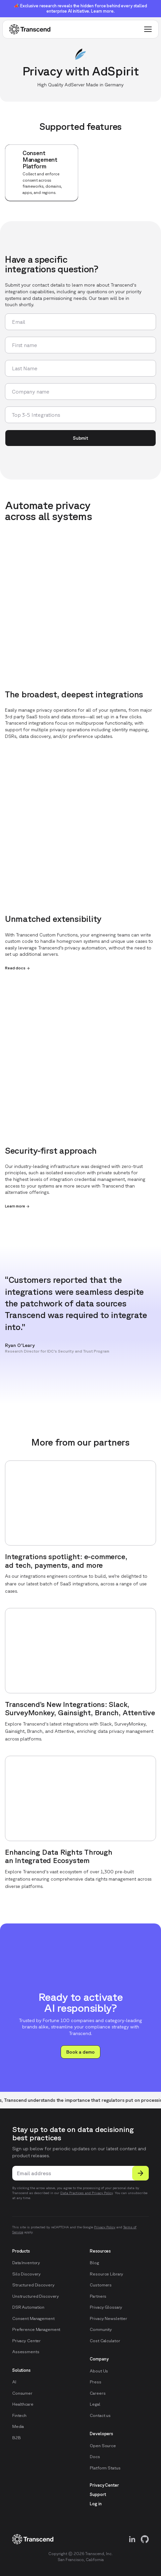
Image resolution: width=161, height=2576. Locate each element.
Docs (95, 2456)
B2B (16, 2437)
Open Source (103, 2445)
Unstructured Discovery (35, 2296)
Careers (97, 2393)
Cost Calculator (105, 2340)
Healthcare (22, 2404)
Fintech (19, 2415)
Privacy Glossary (106, 2307)
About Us (99, 2370)
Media (18, 2426)
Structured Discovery (33, 2284)
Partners (98, 2296)
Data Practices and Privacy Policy (86, 2193)
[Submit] (140, 2173)
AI (14, 2381)
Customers (101, 2284)
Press (95, 2381)
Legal (95, 2404)
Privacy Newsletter (108, 2318)
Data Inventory (26, 2262)
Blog (94, 2262)
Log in (95, 2503)
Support (98, 2494)
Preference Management (36, 2329)
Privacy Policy (104, 2227)
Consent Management (33, 2318)
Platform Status (105, 2467)
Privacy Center (26, 2340)
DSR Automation (28, 2307)
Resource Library (106, 2273)
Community (101, 2329)
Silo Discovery (26, 2273)
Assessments (25, 2351)
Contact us (100, 2415)
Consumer (22, 2393)
